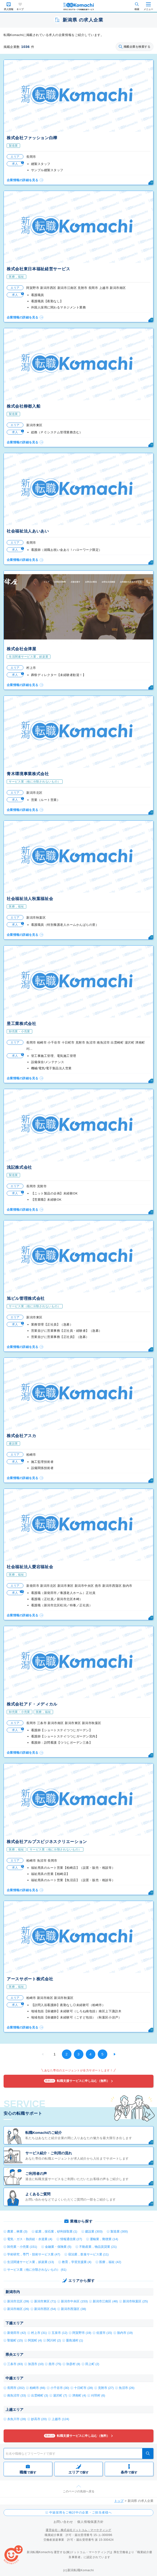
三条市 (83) (15, 2364)
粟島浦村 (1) (74, 2340)
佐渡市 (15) (104, 2333)
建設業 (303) (94, 2231)
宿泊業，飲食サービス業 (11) (88, 2254)
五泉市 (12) (59, 2333)
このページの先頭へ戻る (78, 2491)
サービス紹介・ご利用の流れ (48, 2153)
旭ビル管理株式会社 (26, 1298)
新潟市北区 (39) (18, 2301)
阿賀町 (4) (35, 2340)
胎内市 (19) (125, 2333)
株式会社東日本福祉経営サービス (38, 269)
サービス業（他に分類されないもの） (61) (36, 2269)
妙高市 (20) (39, 2419)
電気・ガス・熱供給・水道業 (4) (29, 2239)
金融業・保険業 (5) (58, 2246)
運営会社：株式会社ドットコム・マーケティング (78, 2530)
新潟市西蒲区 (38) (73, 2309)
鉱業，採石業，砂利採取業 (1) (56, 2231)
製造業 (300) (119, 2231)
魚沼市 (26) (127, 2388)
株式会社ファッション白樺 (32, 138)
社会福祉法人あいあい (28, 531)
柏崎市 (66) (37, 2388)
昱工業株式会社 (21, 1023)
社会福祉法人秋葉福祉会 (30, 898)
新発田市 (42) (16, 2333)
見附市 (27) (106, 2388)
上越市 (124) (60, 2419)
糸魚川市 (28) (16, 2419)
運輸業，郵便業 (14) (104, 2239)
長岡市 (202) (16, 2388)
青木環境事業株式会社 (28, 774)
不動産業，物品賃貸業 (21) (98, 2246)
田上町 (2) (92, 2364)
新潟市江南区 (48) (105, 2301)
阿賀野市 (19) (81, 2333)
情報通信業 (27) (71, 2239)
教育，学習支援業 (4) (77, 2262)
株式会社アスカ (21, 1436)
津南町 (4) (79, 2395)
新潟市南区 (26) (18, 2309)
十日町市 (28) (83, 2388)
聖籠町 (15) (15, 2340)
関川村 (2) (54, 2340)
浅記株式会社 (19, 1167)
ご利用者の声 (36, 2173)
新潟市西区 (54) (45, 2309)
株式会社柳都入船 (23, 406)
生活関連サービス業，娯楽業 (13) (30, 2262)
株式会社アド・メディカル (32, 1704)
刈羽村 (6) (98, 2395)
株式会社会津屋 (21, 649)
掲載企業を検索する (134, 47)
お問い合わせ (63, 2522)
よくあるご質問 (37, 2194)
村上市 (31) (39, 2333)
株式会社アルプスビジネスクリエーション (47, 1841)
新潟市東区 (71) (45, 2301)
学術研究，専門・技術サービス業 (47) (33, 2254)
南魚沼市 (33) (16, 2395)
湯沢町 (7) (60, 2395)
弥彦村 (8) (73, 2364)
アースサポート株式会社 (30, 1979)
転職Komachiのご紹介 (43, 2132)
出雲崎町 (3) (39, 2395)
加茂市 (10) (36, 2364)
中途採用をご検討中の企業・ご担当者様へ (80, 2512)
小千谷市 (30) (59, 2388)
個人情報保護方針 (90, 2522)
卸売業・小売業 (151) (22, 2246)
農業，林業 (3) (17, 2231)
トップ (119, 2501)
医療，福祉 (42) (110, 2262)
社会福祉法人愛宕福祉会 (30, 1567)
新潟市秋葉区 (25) (135, 2301)
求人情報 (8, 9)
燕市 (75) (55, 2364)
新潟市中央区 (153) (74, 2301)
